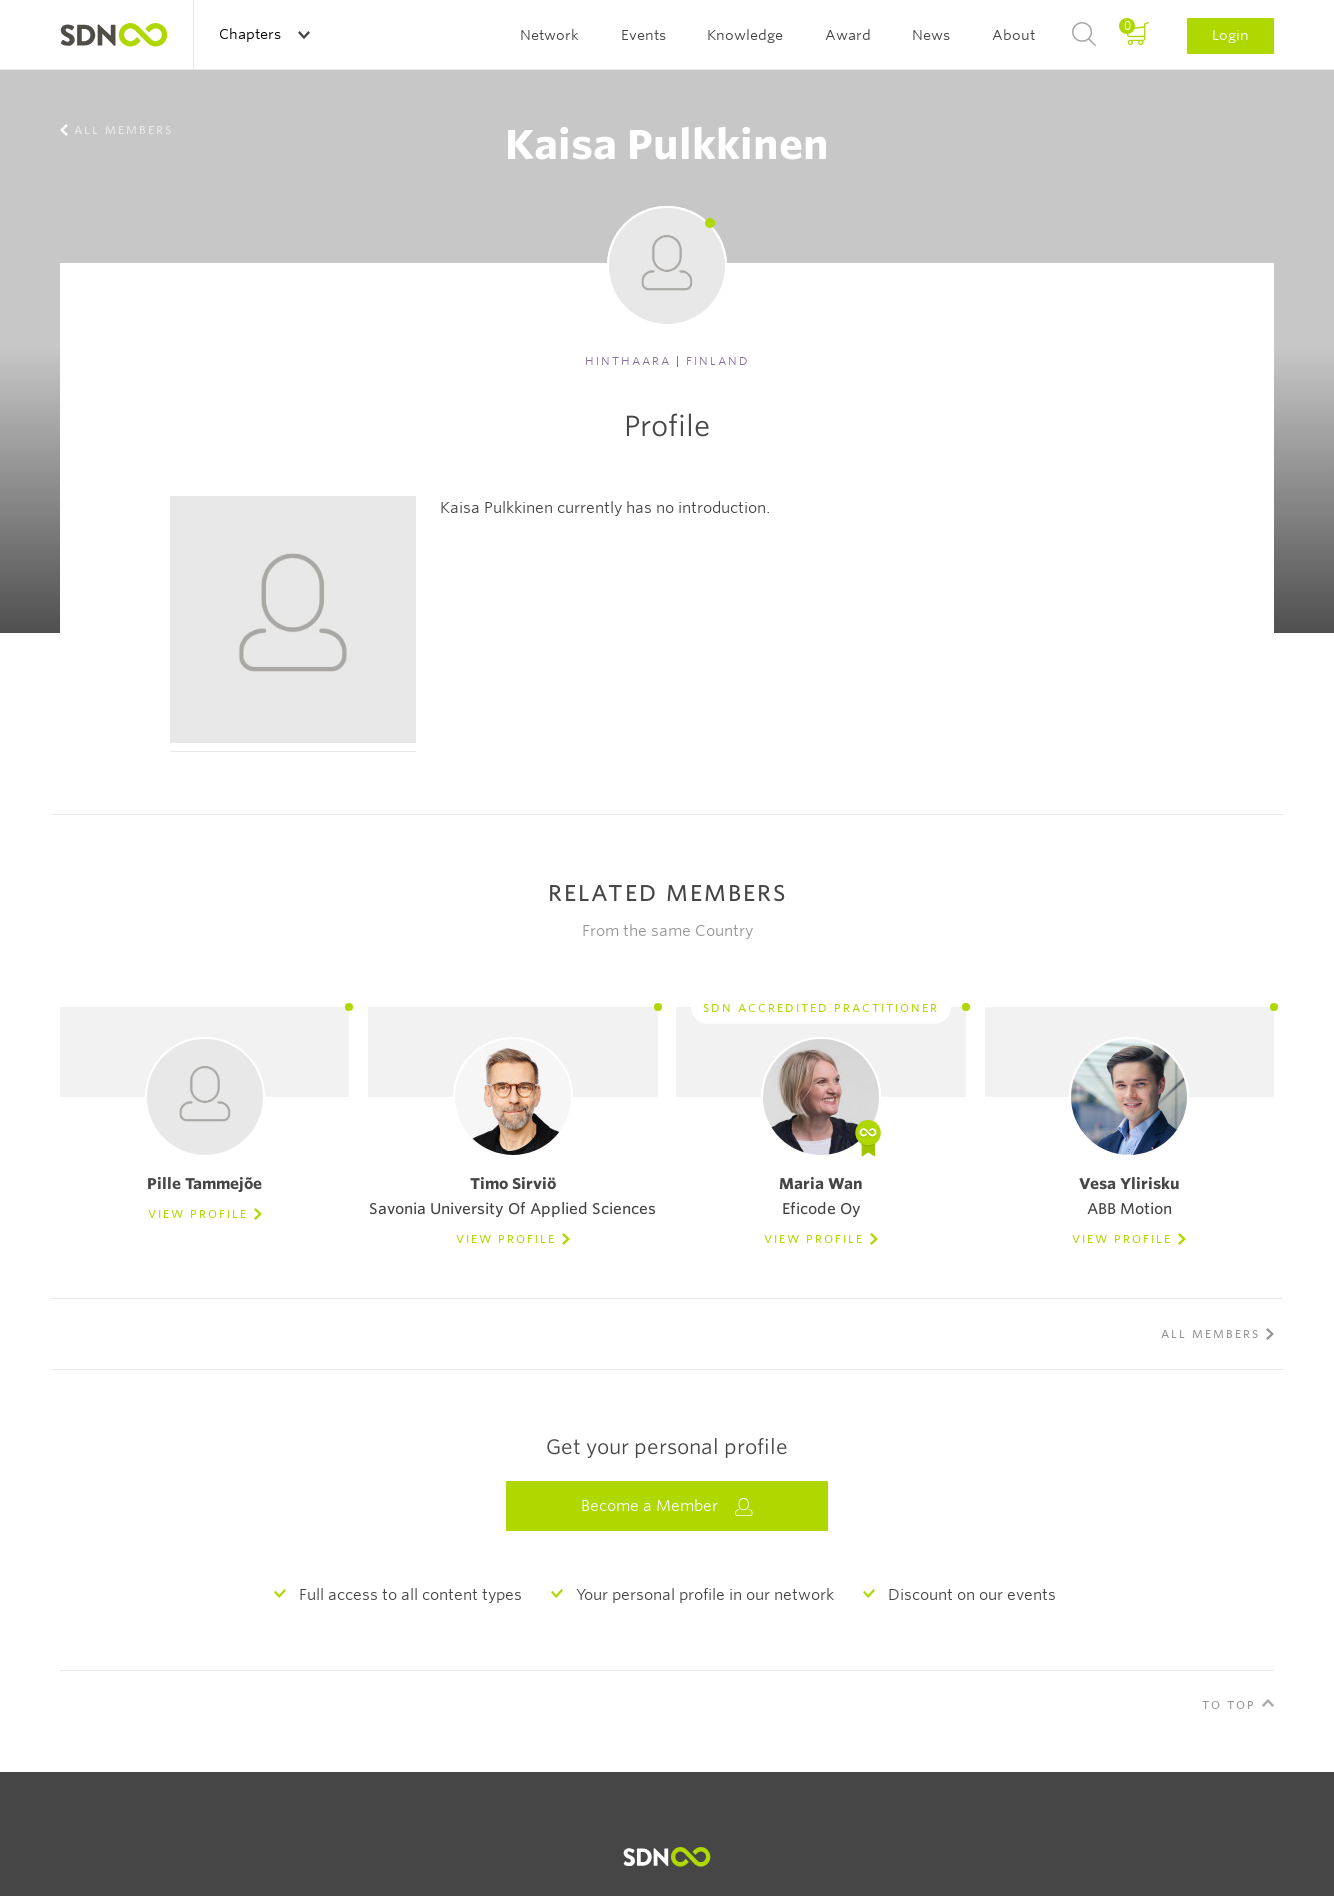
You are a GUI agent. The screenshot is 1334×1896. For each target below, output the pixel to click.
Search (1084, 35)
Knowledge (745, 35)
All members (123, 130)
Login (1230, 35)
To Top (1229, 1705)
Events (643, 35)
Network (549, 35)
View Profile (198, 1214)
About (1013, 35)
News (931, 35)
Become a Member (667, 1506)
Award (848, 35)
